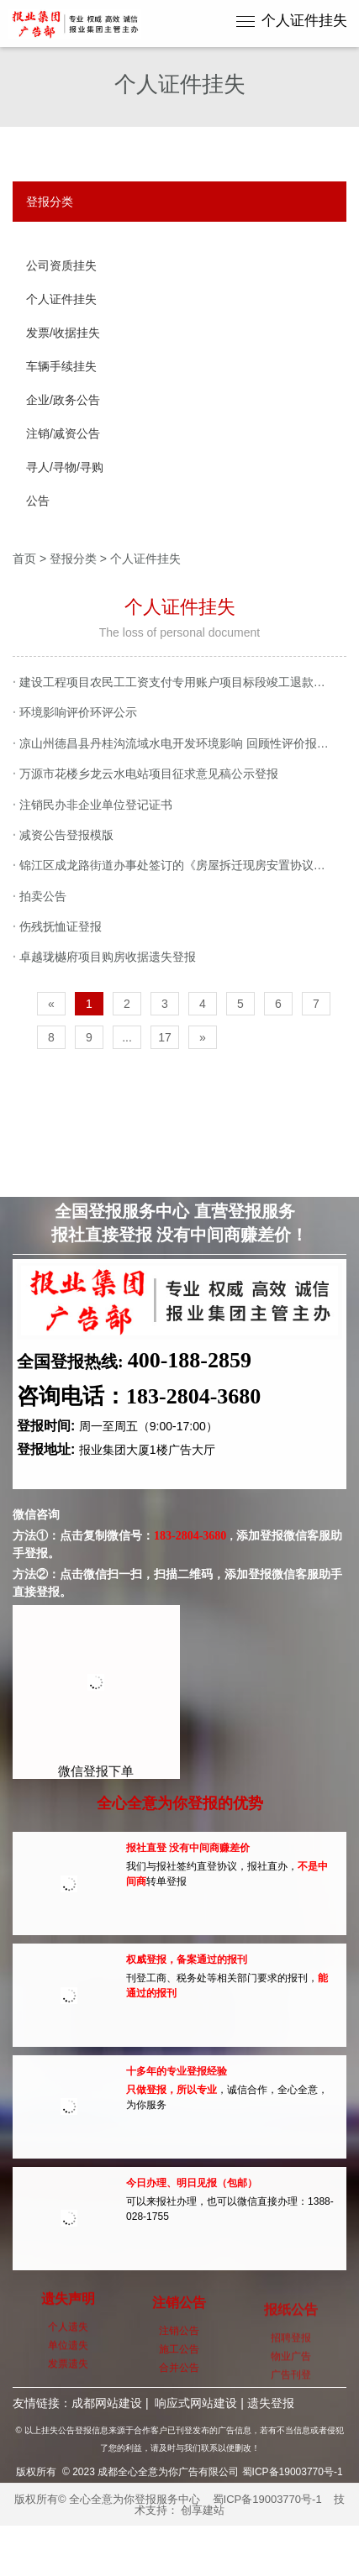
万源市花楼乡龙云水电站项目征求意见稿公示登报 (145, 773)
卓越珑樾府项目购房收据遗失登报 (104, 956)
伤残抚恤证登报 (57, 926)
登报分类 (73, 558)
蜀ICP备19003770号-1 (267, 2499)
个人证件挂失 (304, 21)
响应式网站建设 (196, 2403)
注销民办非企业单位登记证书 (92, 804)
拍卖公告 (39, 896)
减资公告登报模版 (63, 835)
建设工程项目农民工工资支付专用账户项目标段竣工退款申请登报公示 (179, 682)
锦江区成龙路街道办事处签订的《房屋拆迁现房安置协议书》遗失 (179, 865)
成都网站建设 (106, 2403)
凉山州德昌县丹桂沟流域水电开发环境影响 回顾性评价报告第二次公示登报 (179, 743)
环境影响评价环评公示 (75, 712)
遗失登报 (270, 2403)
